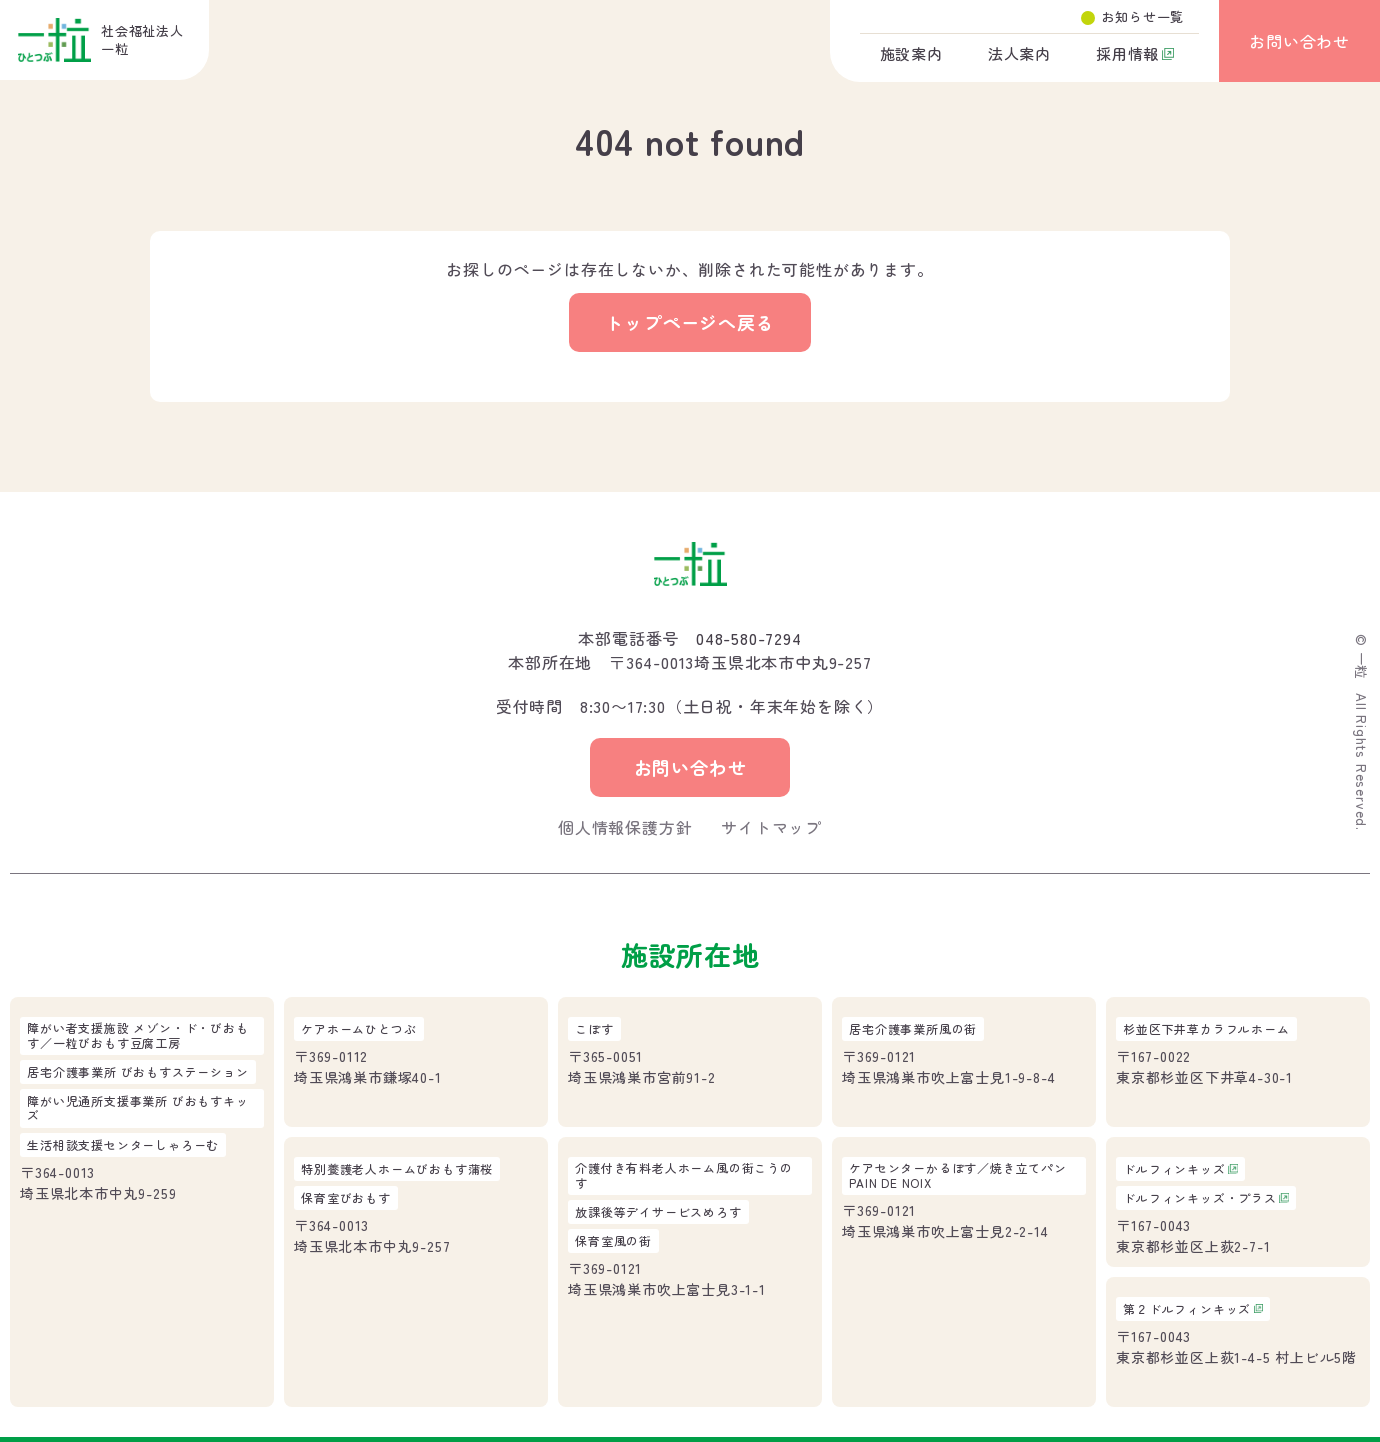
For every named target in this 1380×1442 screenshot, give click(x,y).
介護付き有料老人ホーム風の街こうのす (684, 1175)
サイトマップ (771, 827)
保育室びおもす (346, 1198)
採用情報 (1127, 53)
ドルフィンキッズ (1174, 1169)
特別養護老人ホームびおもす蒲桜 (397, 1169)
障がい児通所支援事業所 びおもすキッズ (137, 1108)
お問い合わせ (1299, 41)
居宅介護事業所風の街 (913, 1029)
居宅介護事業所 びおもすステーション (137, 1072)
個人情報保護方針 (625, 827)
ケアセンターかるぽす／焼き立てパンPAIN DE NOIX (958, 1175)
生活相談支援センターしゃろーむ (123, 1145)
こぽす (594, 1029)
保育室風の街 (613, 1241)
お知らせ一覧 (1142, 16)
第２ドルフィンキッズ (1187, 1309)
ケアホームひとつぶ (358, 1029)
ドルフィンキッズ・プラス (1200, 1198)
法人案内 (1019, 53)
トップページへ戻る (689, 322)
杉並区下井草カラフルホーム (1206, 1029)
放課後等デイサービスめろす (658, 1212)
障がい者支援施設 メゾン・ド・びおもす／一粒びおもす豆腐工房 (137, 1035)
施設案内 (911, 53)
